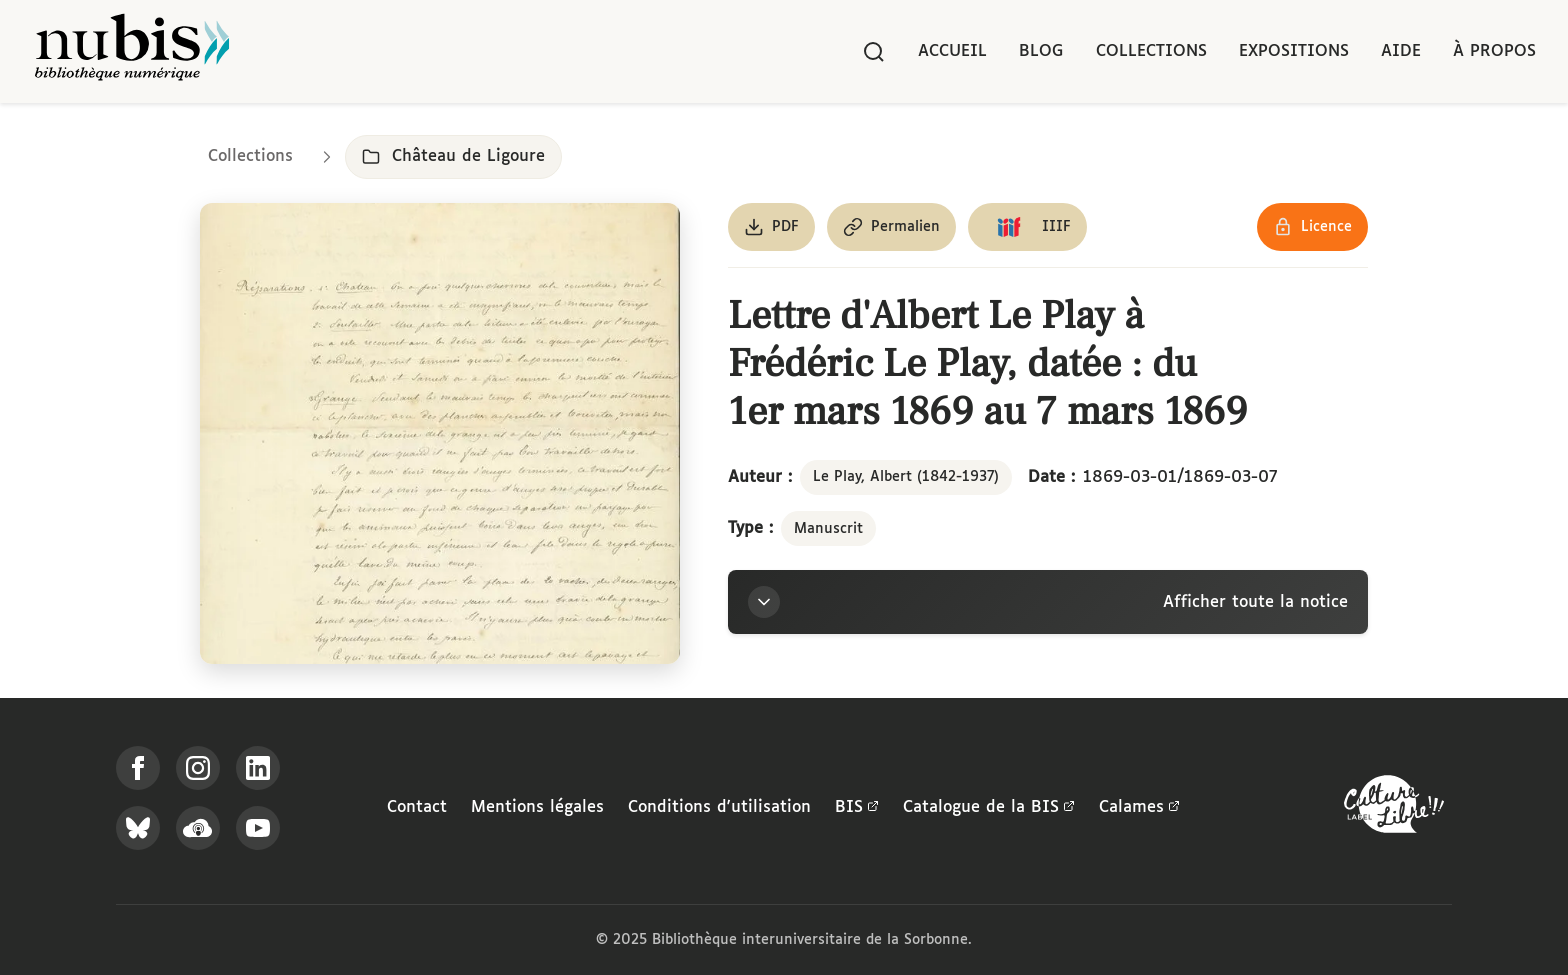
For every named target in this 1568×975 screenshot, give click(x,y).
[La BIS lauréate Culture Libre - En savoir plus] (1394, 808)
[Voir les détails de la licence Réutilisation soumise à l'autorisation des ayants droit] (1312, 227)
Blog (1041, 51)
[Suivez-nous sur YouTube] (258, 828)
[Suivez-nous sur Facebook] (138, 768)
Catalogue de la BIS (989, 808)
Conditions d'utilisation (719, 807)
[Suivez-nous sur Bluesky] (138, 828)
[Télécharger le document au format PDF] (771, 227)
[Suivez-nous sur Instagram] (198, 768)
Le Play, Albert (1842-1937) (906, 477)
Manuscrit (828, 529)
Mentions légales (537, 807)
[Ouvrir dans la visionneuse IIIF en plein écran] (440, 433)
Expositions (1294, 51)
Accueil (952, 51)
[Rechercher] (874, 52)
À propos (1494, 51)
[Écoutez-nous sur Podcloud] (198, 828)
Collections (1151, 51)
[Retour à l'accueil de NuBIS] (132, 51)
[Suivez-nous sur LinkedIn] (258, 768)
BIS (857, 808)
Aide (1401, 51)
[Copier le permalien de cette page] (891, 227)
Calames (1139, 808)
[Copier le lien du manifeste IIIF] (1027, 227)
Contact (417, 807)
